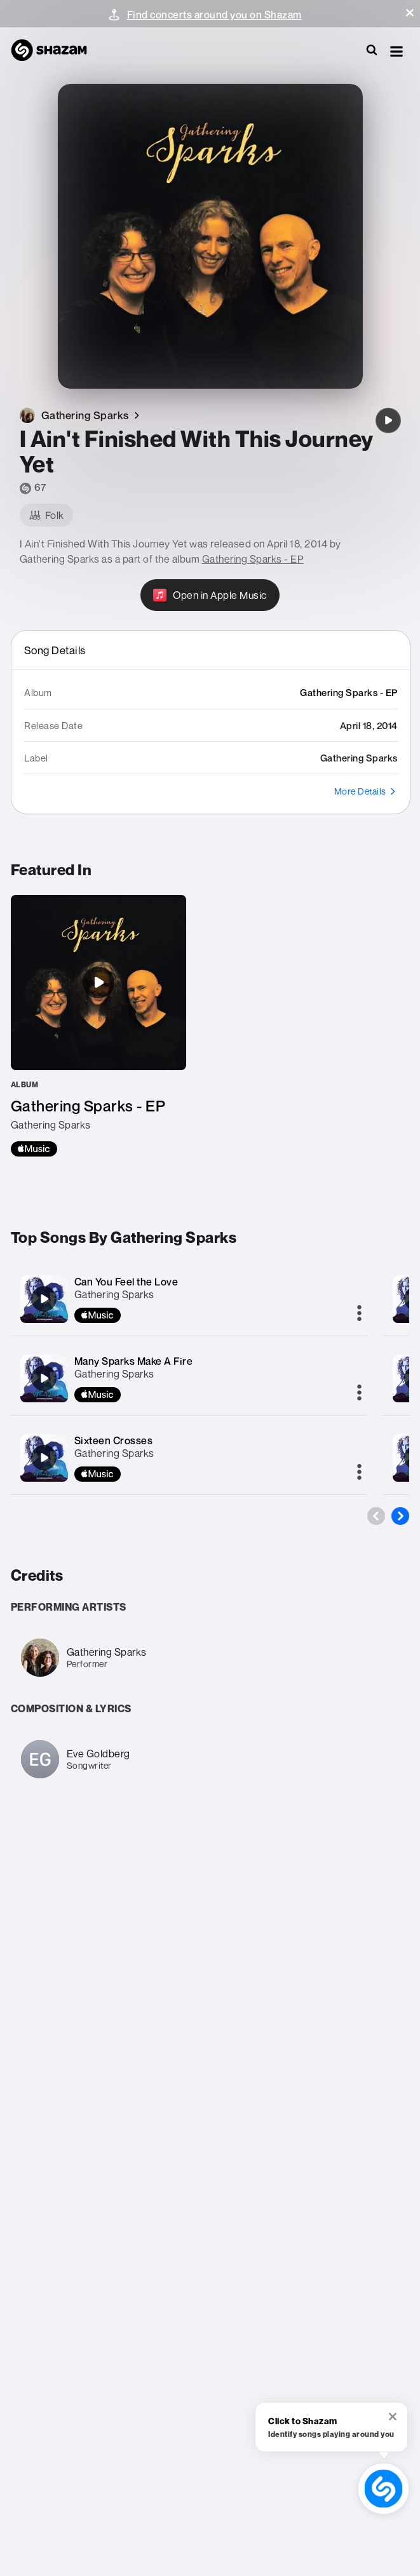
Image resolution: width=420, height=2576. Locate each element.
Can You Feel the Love (126, 1281)
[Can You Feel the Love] (44, 1298)
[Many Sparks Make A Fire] (44, 1378)
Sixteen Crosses (113, 1440)
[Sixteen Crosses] (44, 1457)
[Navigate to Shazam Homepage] (55, 50)
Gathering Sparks (114, 1294)
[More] (359, 1314)
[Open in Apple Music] (210, 595)
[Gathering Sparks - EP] (98, 1026)
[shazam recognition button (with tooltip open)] (383, 2488)
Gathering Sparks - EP (253, 559)
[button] (410, 12)
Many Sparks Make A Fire (133, 1361)
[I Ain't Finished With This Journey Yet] (388, 420)
